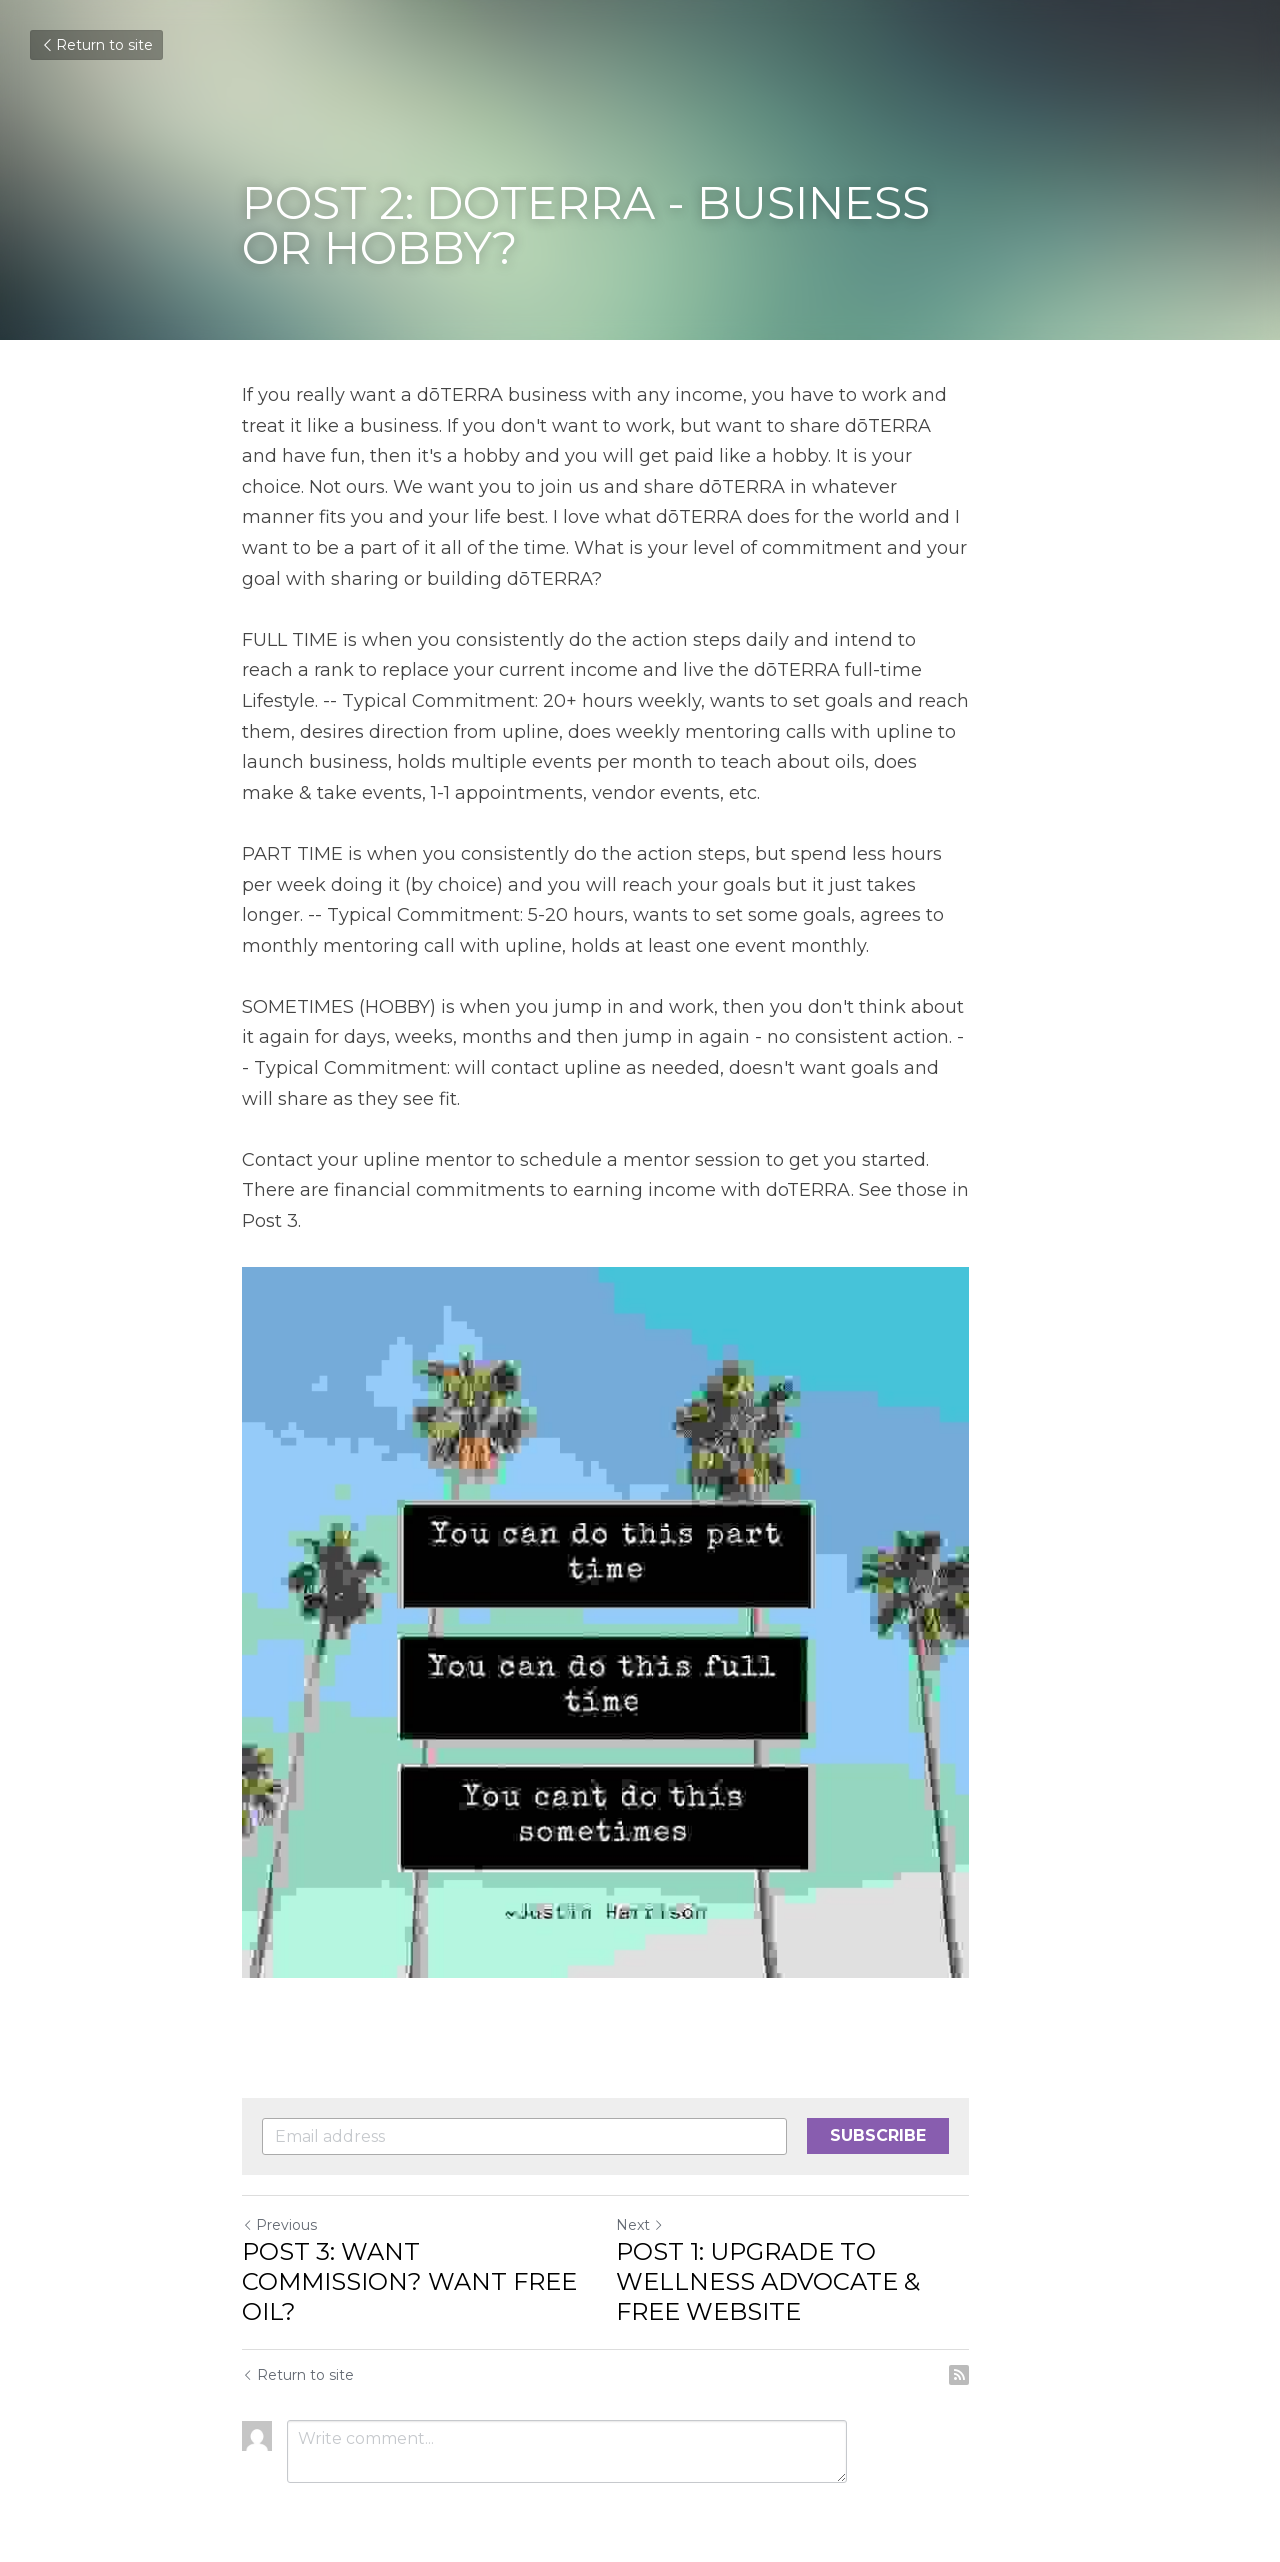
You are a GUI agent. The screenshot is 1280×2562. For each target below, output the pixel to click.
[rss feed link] (1028, 2335)
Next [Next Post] (674, 2185)
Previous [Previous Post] (279, 2185)
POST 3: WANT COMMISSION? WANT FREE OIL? (424, 2226)
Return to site (96, 45)
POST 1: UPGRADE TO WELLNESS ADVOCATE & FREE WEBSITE (837, 2241)
